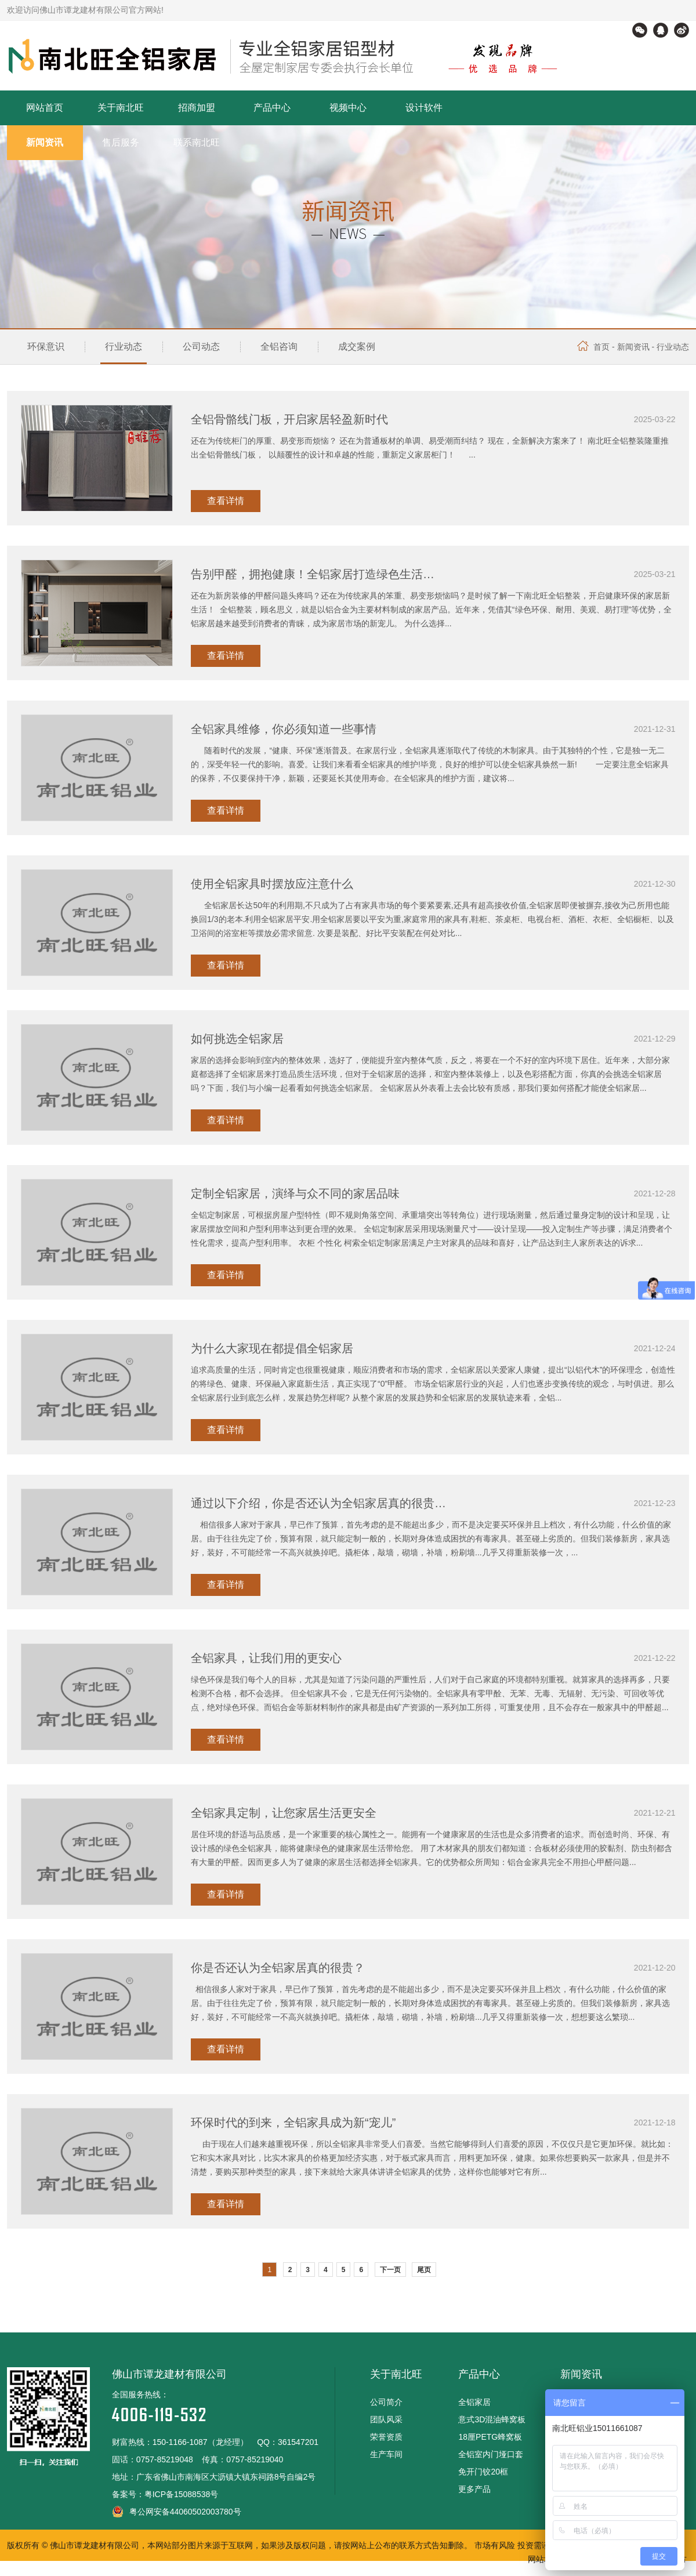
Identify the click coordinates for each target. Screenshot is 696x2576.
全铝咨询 (279, 346)
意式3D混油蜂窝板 (491, 2419)
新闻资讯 (633, 346)
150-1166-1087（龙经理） (200, 2442)
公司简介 (386, 2402)
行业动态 (123, 346)
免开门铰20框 (483, 2471)
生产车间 (386, 2454)
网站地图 (544, 2559)
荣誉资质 (386, 2436)
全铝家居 (474, 2402)
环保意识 (45, 346)
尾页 (424, 2270)
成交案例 (356, 346)
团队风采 (386, 2419)
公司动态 (201, 346)
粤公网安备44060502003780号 (176, 2511)
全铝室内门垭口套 (490, 2454)
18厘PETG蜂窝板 (490, 2436)
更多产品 (474, 2489)
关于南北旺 (396, 2374)
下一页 (390, 2270)
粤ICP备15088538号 (181, 2494)
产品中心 (479, 2374)
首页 (593, 346)
